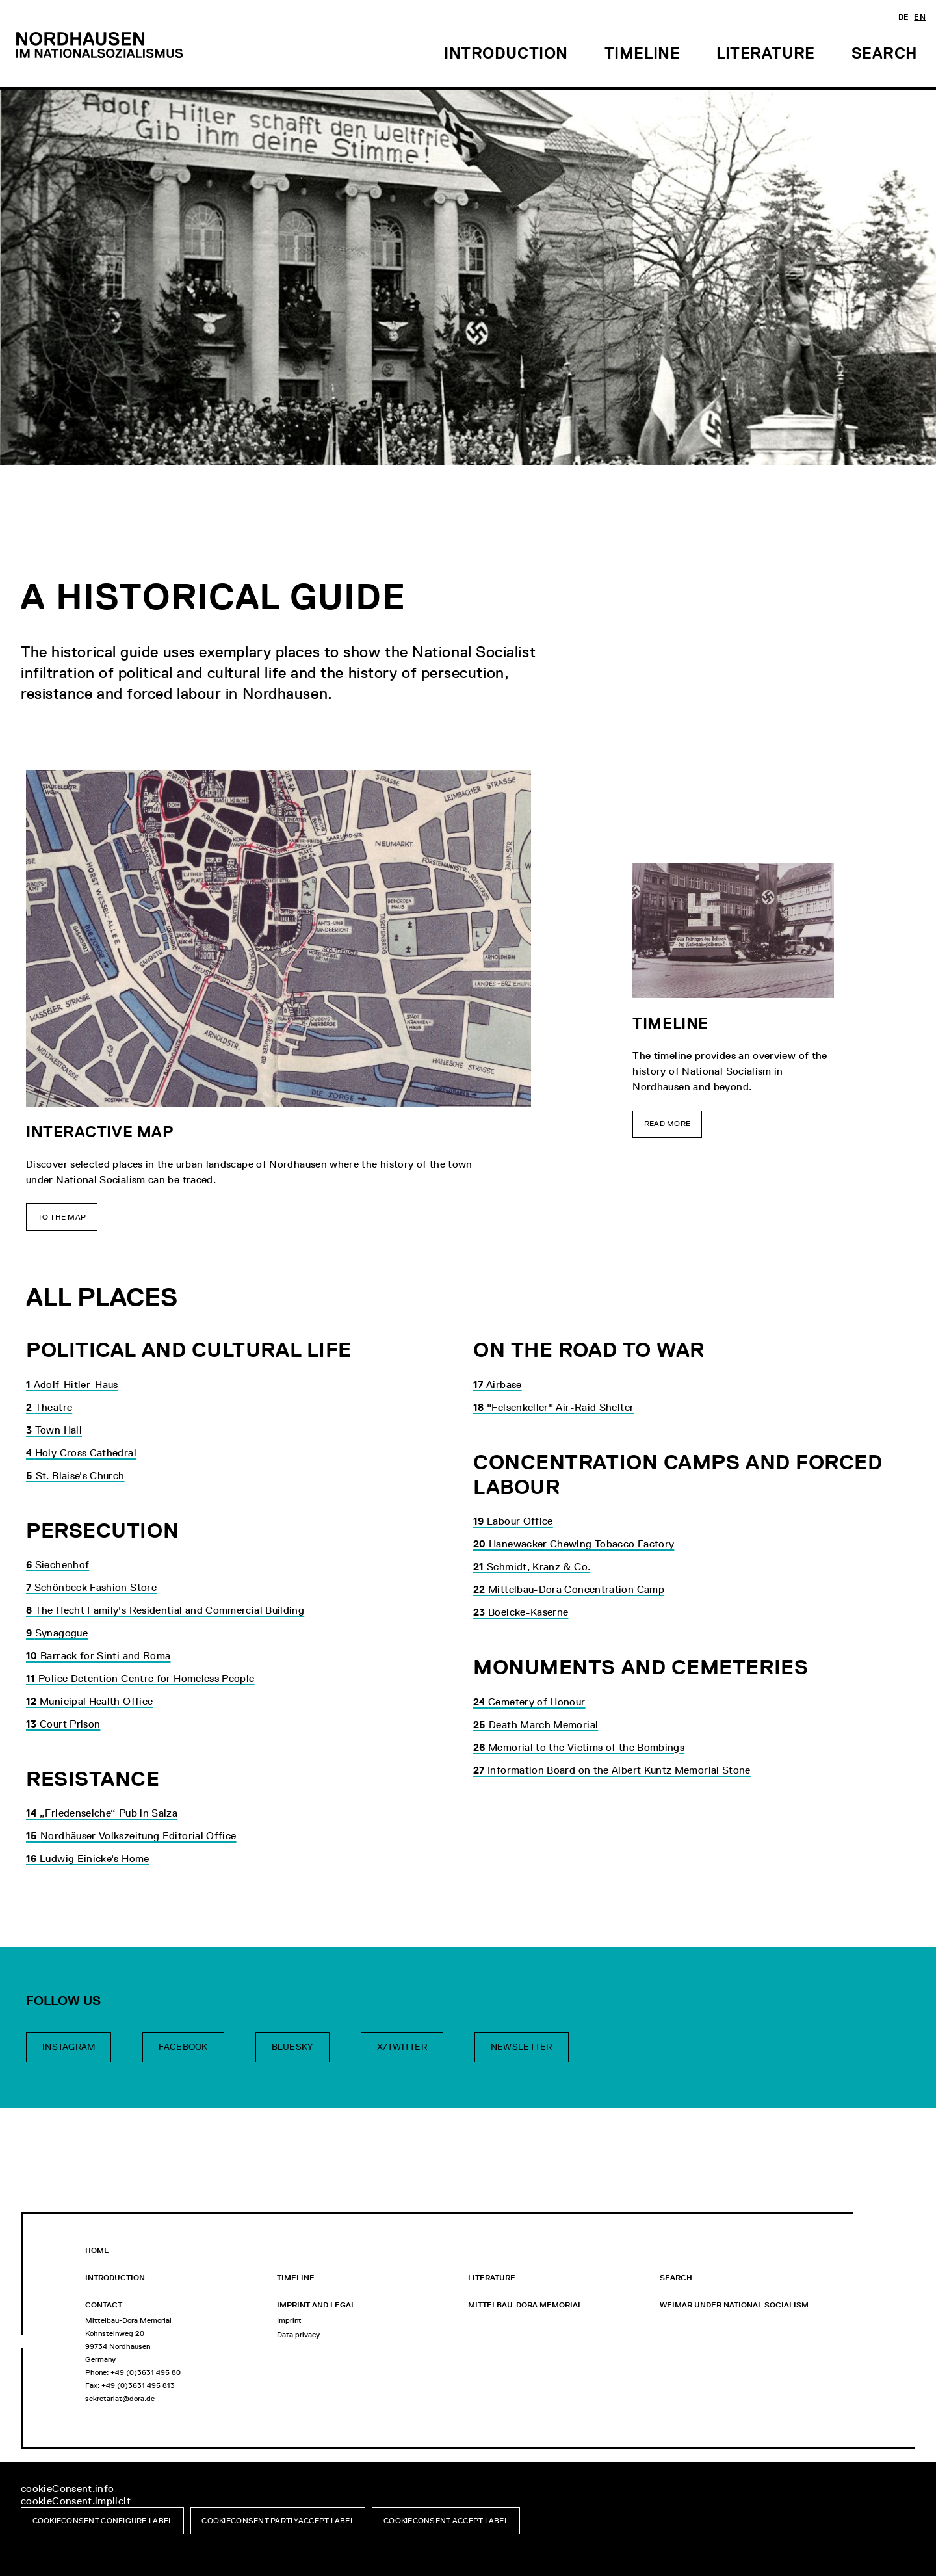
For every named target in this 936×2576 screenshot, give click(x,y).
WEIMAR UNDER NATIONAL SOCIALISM (734, 2304)
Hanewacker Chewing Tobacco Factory (573, 1544)
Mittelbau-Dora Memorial (525, 2304)
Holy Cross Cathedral (81, 1453)
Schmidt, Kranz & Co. (531, 1566)
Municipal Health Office (89, 1701)
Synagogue (57, 1633)
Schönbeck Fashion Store (91, 1587)
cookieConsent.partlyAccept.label (278, 2520)
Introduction (115, 2277)
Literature (491, 2277)
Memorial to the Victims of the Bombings (578, 1747)
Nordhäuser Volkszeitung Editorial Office (131, 1836)
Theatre (49, 1407)
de (903, 16)
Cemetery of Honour (529, 1702)
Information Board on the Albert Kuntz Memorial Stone (612, 1770)
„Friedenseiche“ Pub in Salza (101, 1813)
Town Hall (54, 1430)
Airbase (497, 1384)
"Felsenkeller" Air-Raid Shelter (553, 1407)
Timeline (296, 2277)
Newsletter (521, 2047)
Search (676, 2277)
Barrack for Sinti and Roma (98, 1655)
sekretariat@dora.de (120, 2398)
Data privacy (298, 2334)
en (920, 16)
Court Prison (63, 1724)
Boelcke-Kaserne (521, 1612)
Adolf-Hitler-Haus (72, 1384)
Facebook (183, 2047)
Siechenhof (57, 1564)
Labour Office (513, 1521)
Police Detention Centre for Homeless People (140, 1678)
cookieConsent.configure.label (102, 2520)
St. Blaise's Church (75, 1475)
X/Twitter (402, 2047)
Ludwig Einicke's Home (88, 1858)
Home (97, 2250)
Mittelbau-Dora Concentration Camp (568, 1589)
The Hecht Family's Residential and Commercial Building (165, 1610)
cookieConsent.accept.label (446, 2520)
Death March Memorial (535, 1724)
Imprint (289, 2320)
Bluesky (292, 2047)
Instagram (68, 2047)
